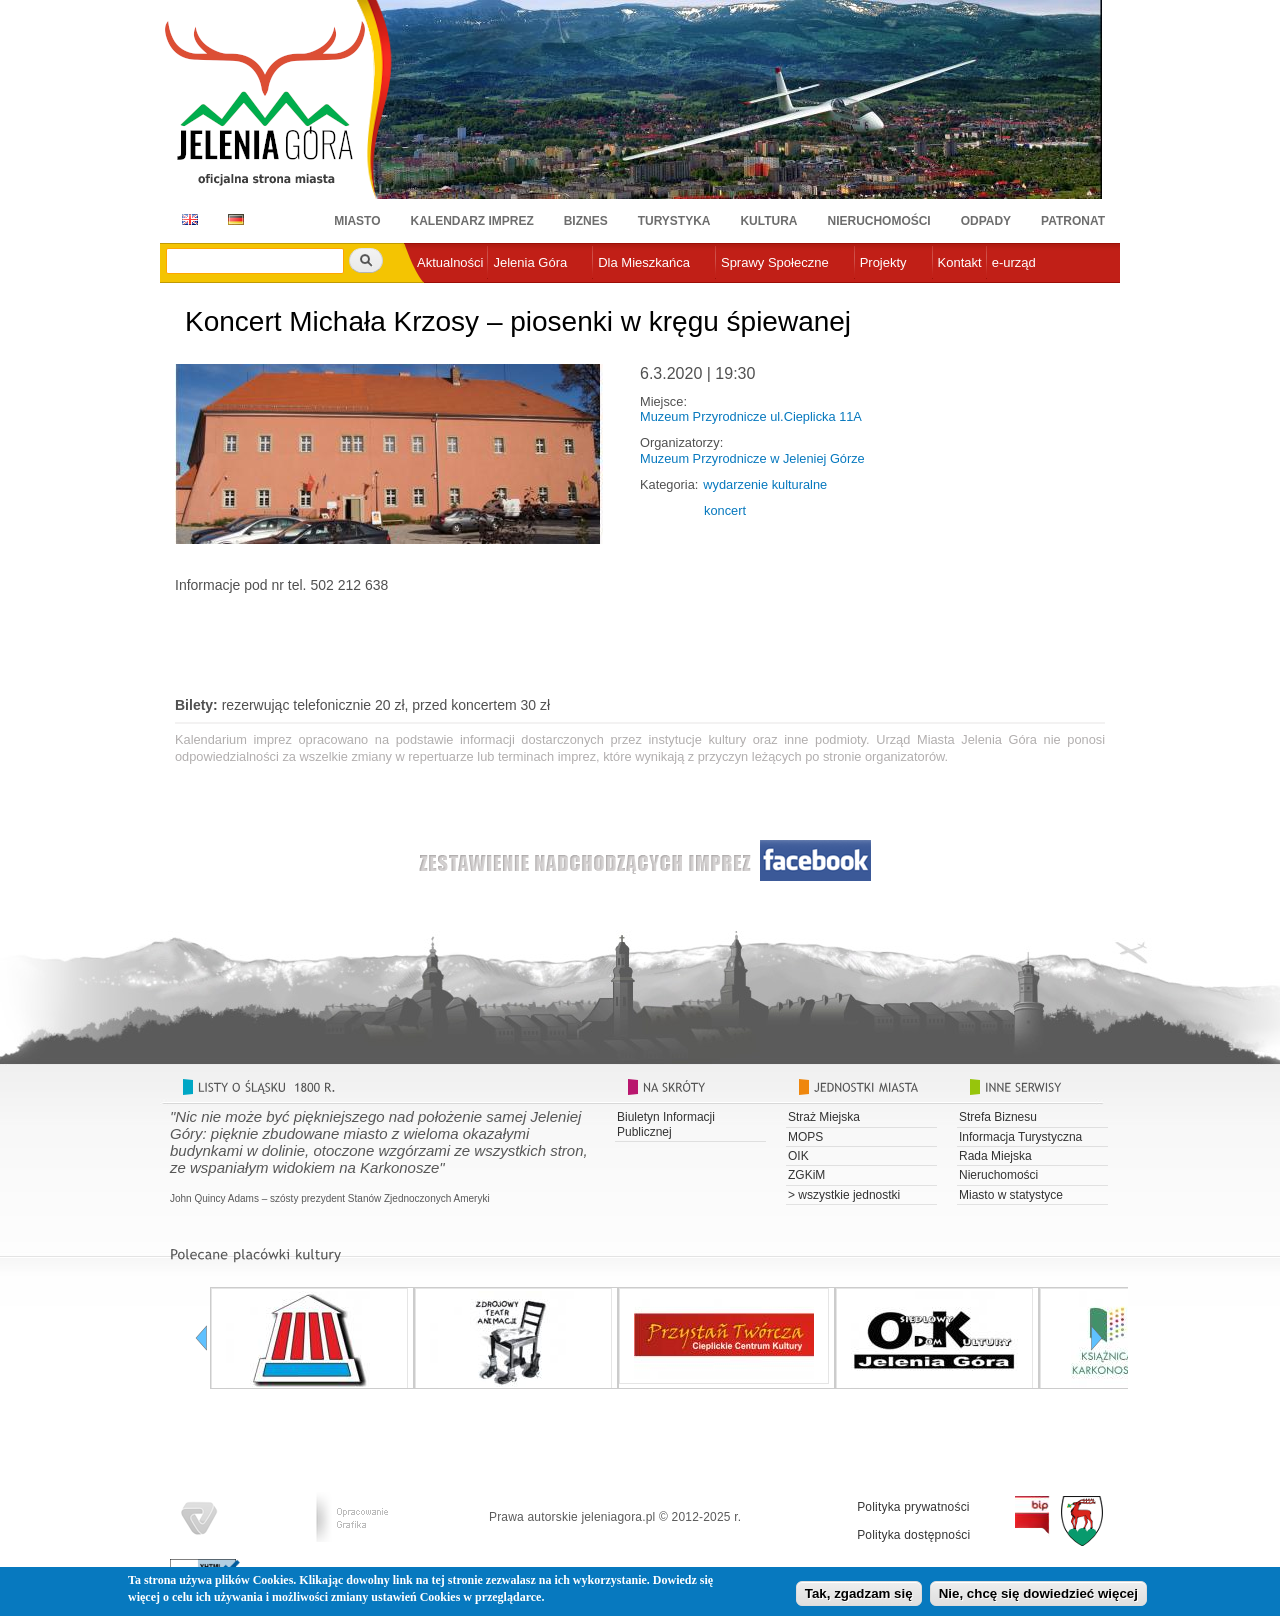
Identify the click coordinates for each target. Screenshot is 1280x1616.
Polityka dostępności (913, 1535)
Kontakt (960, 262)
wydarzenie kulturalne (765, 484)
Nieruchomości (879, 221)
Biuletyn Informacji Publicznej (666, 1124)
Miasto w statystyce (1011, 1195)
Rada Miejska (995, 1156)
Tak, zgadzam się (859, 1593)
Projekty (883, 262)
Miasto (357, 221)
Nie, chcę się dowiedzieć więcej (1038, 1593)
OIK (798, 1156)
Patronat (1073, 221)
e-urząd (1014, 262)
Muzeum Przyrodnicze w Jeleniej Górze (752, 458)
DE (232, 219)
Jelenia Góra (530, 262)
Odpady (986, 221)
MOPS (805, 1137)
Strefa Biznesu (998, 1117)
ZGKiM (806, 1175)
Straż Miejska (824, 1117)
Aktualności (450, 262)
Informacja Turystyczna (1020, 1137)
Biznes (586, 221)
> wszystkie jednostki (844, 1195)
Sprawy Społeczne (775, 262)
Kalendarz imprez (472, 221)
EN (186, 219)
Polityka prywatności (913, 1507)
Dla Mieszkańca (644, 262)
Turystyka (674, 221)
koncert (725, 510)
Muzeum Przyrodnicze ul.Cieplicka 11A (751, 416)
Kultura (768, 221)
